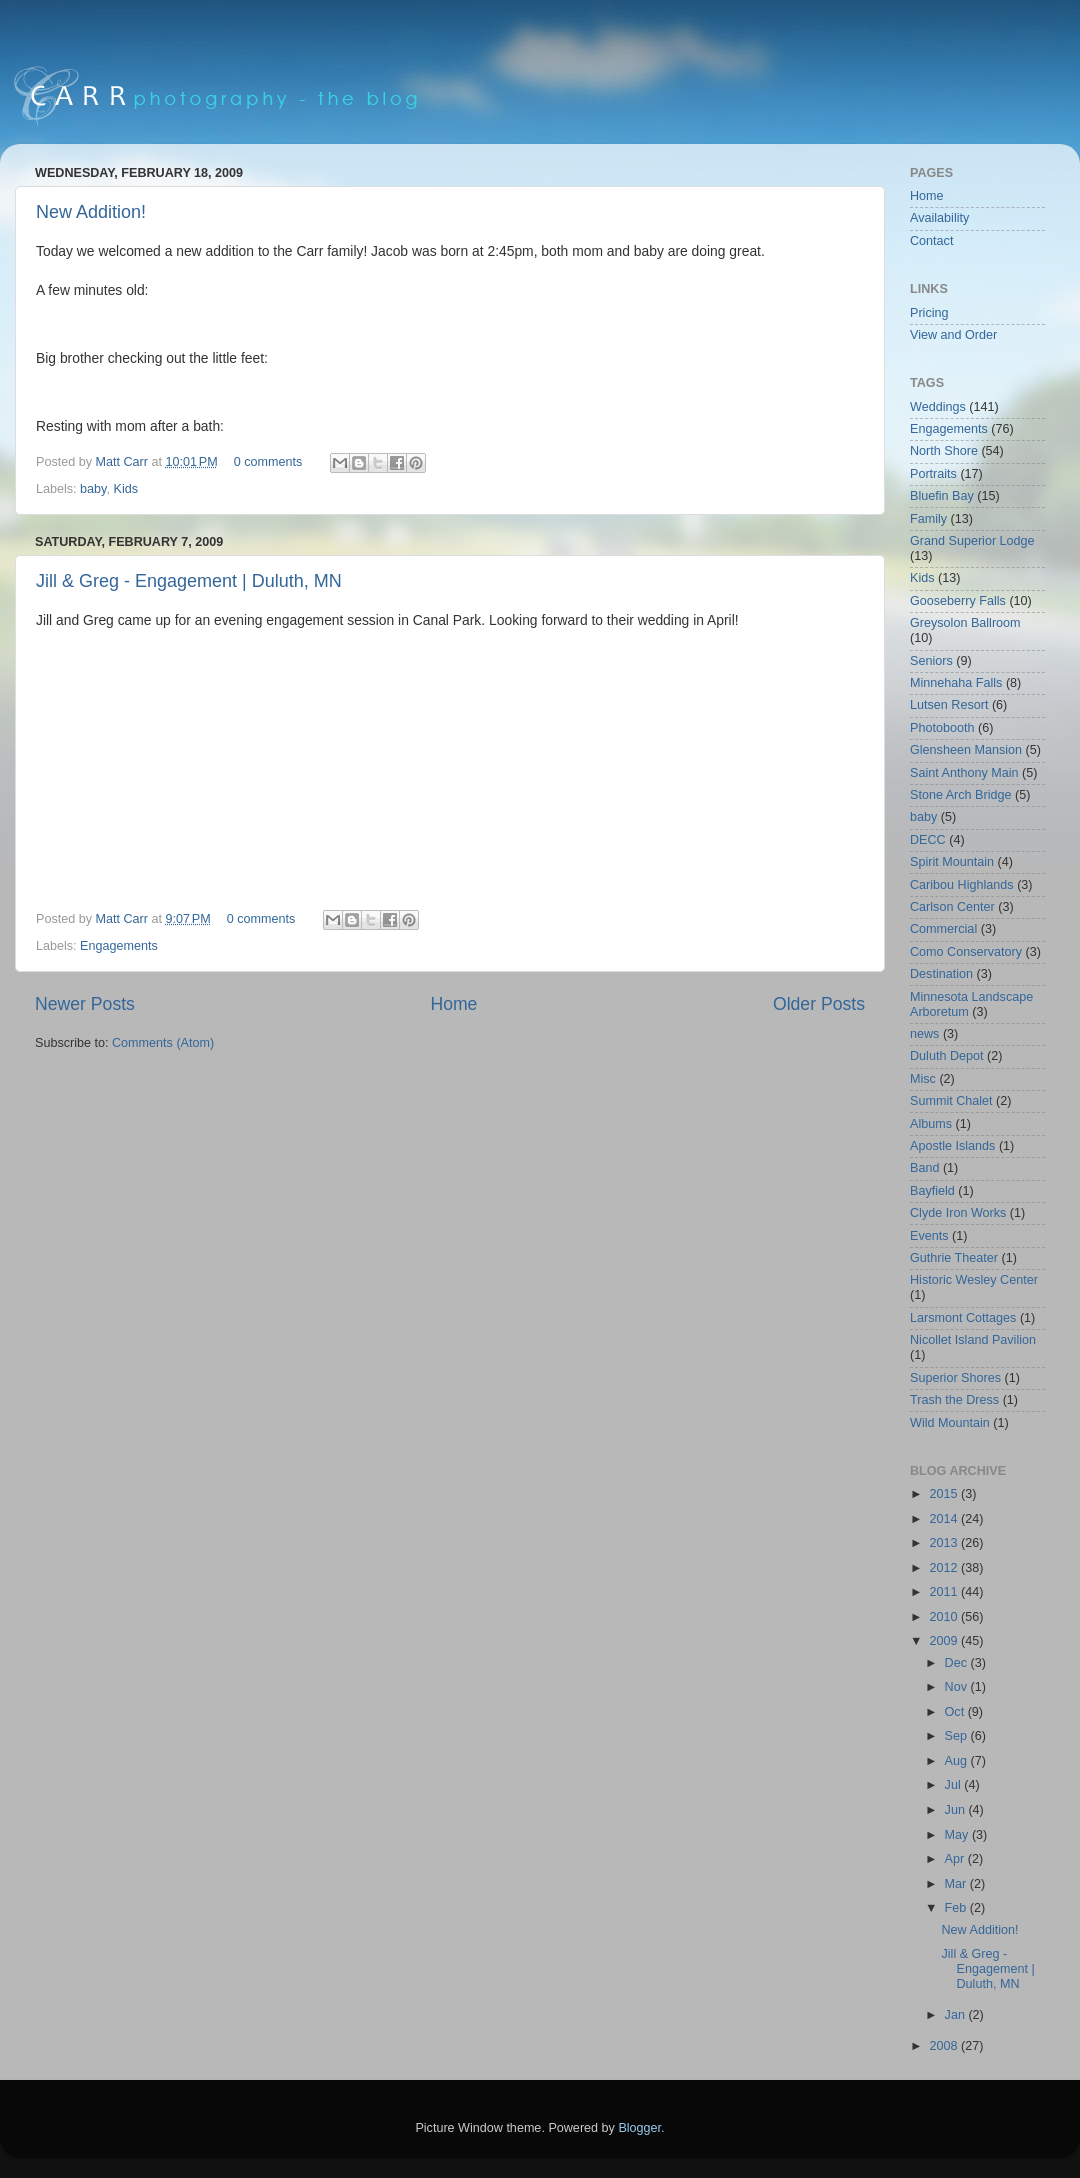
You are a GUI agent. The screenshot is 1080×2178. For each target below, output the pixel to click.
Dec (958, 1663)
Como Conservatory (966, 952)
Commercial (943, 929)
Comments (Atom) (163, 1043)
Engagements (119, 946)
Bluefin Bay (942, 496)
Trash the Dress (954, 1400)
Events (929, 1236)
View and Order (953, 335)
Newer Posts (85, 1004)
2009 (945, 1641)
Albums (931, 1124)
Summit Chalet (951, 1101)
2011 (945, 1592)
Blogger (639, 2128)
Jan (957, 2015)
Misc (923, 1079)
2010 (945, 1617)
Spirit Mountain (952, 862)
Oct (956, 1712)
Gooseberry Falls (958, 601)
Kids (125, 489)
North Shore (944, 451)
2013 (945, 1543)
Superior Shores (955, 1378)
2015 (945, 1494)
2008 (945, 2046)
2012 (945, 1568)
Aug (958, 1761)
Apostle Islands (952, 1146)
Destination (941, 974)
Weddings (938, 407)
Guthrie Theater (954, 1258)
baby (93, 489)
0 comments (268, 462)
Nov (958, 1687)
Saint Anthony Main (964, 773)
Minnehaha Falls (956, 683)
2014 (945, 1519)
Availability (939, 218)
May (958, 1835)
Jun (957, 1810)
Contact (931, 241)
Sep (958, 1736)
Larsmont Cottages (963, 1318)
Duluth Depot (947, 1056)
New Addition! (91, 212)
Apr (956, 1859)
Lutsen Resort (949, 705)
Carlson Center (952, 907)
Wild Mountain (950, 1423)
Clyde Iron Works (958, 1213)
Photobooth (942, 728)
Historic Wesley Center (974, 1280)
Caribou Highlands (962, 885)
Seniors (931, 661)
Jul (955, 1785)
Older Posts (819, 1004)
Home (453, 1004)
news (924, 1034)
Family (928, 519)
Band (924, 1168)
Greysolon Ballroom (965, 623)
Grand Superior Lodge (972, 541)
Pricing (929, 313)
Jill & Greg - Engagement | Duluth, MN (189, 581)
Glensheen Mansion (966, 750)
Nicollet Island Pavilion (973, 1340)
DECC (928, 840)
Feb (957, 1908)
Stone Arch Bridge (961, 795)
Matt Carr (124, 462)
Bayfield (932, 1191)
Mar (957, 1884)
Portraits (933, 474)
